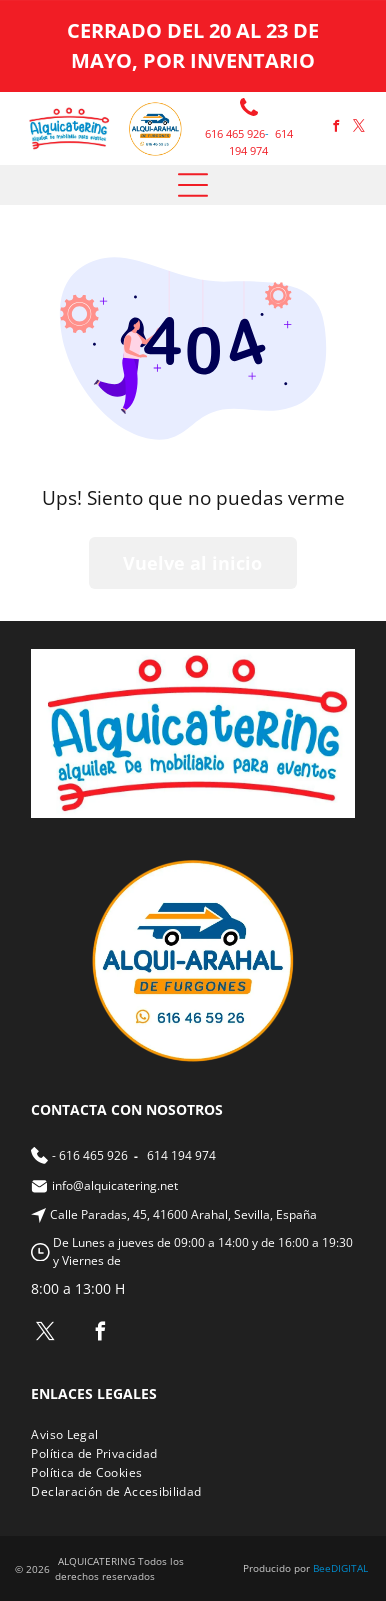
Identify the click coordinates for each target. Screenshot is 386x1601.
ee (325, 1568)
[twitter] (359, 128)
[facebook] (336, 128)
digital (349, 1568)
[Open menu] (193, 185)
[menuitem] (72, 1434)
